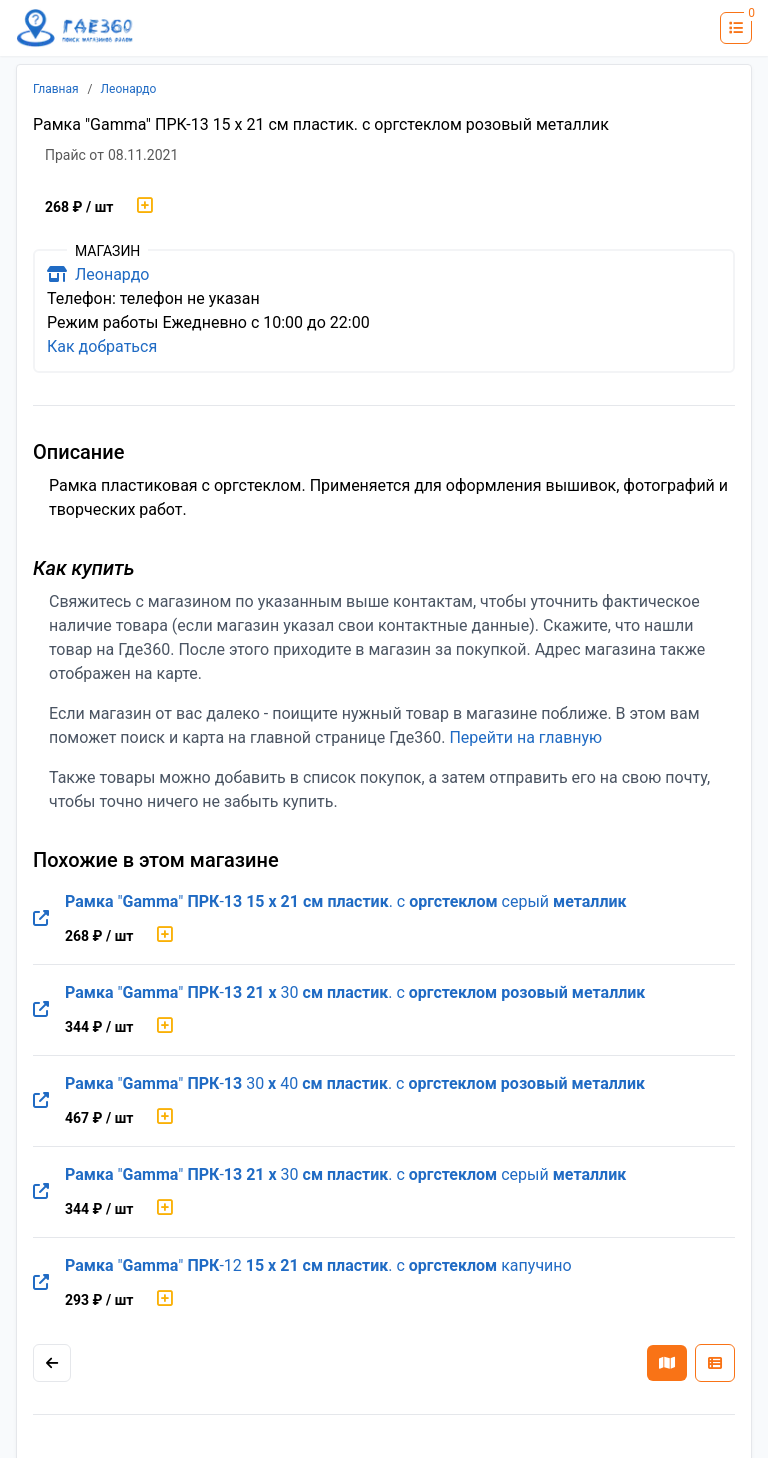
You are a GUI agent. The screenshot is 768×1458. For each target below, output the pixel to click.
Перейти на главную (525, 737)
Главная (56, 89)
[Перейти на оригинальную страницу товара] (41, 919)
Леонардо (129, 89)
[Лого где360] (75, 28)
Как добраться (102, 346)
